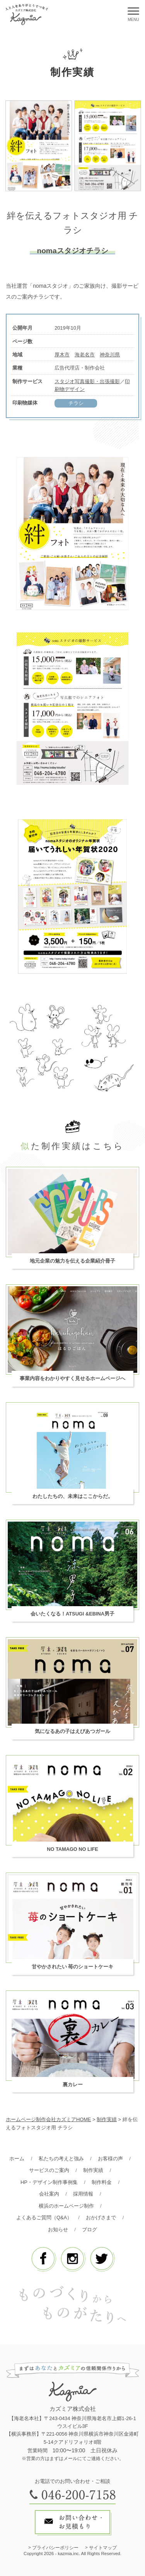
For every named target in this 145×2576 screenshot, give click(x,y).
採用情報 (83, 2194)
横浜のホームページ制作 (66, 2206)
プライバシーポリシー (55, 2547)
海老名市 (85, 355)
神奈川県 (110, 355)
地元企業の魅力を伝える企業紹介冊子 (72, 1261)
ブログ (89, 2229)
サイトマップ (103, 2547)
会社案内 (49, 2194)
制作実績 (93, 2170)
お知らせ (58, 2229)
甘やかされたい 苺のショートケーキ (73, 1967)
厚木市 (62, 355)
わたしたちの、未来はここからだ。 (72, 1496)
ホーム (16, 2158)
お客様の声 (110, 2158)
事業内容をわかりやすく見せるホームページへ (72, 1378)
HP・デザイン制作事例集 (49, 2182)
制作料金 (102, 2182)
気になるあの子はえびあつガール (72, 1731)
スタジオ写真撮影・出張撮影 (87, 381)
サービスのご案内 (49, 2170)
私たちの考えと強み (61, 2158)
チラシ (76, 403)
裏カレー (73, 2084)
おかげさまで (101, 2217)
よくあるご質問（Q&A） (44, 2217)
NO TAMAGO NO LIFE (72, 1849)
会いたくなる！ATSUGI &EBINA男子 (72, 1614)
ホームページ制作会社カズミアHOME (48, 2119)
